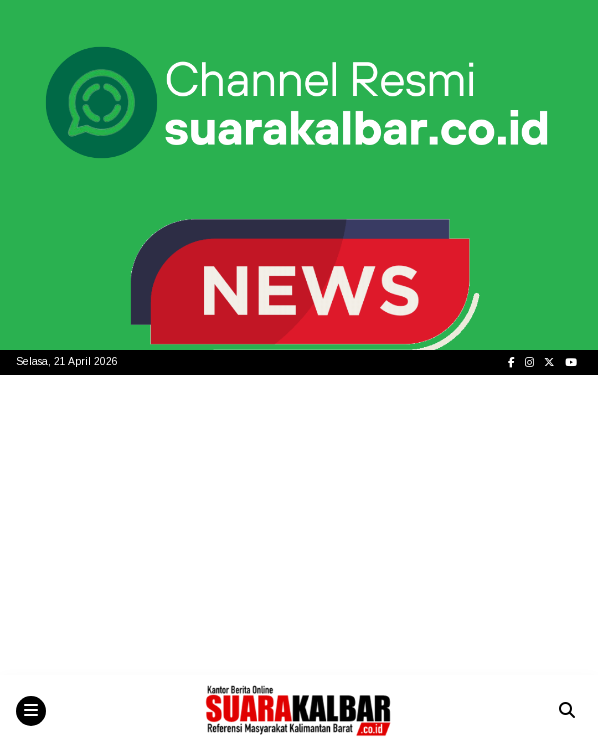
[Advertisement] (299, 525)
